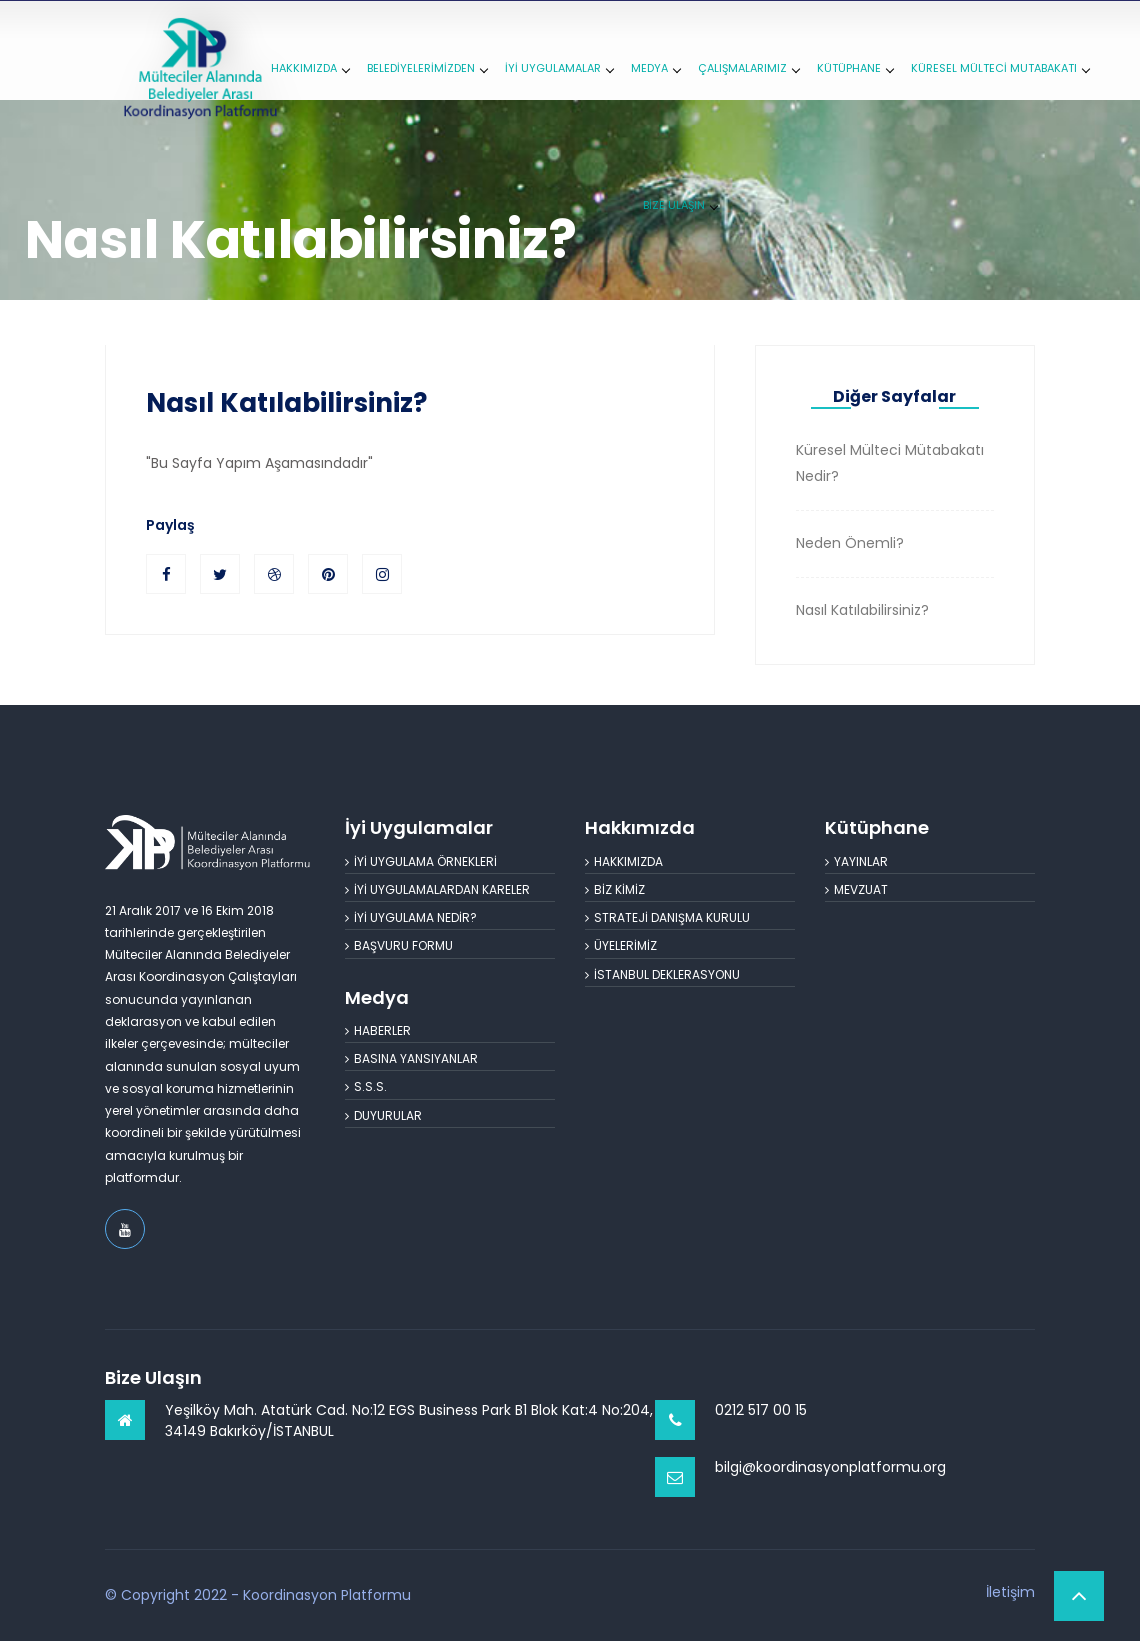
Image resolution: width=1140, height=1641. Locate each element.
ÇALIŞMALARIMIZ (748, 68)
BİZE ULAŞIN (680, 205)
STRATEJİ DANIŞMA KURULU (667, 917)
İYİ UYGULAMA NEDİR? (411, 917)
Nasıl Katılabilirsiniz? (286, 403)
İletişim (1010, 1592)
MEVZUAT (856, 889)
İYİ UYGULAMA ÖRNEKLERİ (421, 861)
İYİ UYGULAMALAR (559, 68)
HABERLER (378, 1030)
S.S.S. (366, 1086)
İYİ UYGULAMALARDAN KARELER (437, 889)
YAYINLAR (856, 861)
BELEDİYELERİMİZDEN (427, 68)
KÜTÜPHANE (855, 68)
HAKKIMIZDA (310, 68)
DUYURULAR (383, 1115)
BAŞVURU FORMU (399, 945)
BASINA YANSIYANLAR (411, 1058)
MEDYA (655, 68)
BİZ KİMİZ (615, 889)
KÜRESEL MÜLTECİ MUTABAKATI (1000, 68)
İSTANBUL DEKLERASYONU (662, 974)
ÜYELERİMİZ (621, 945)
